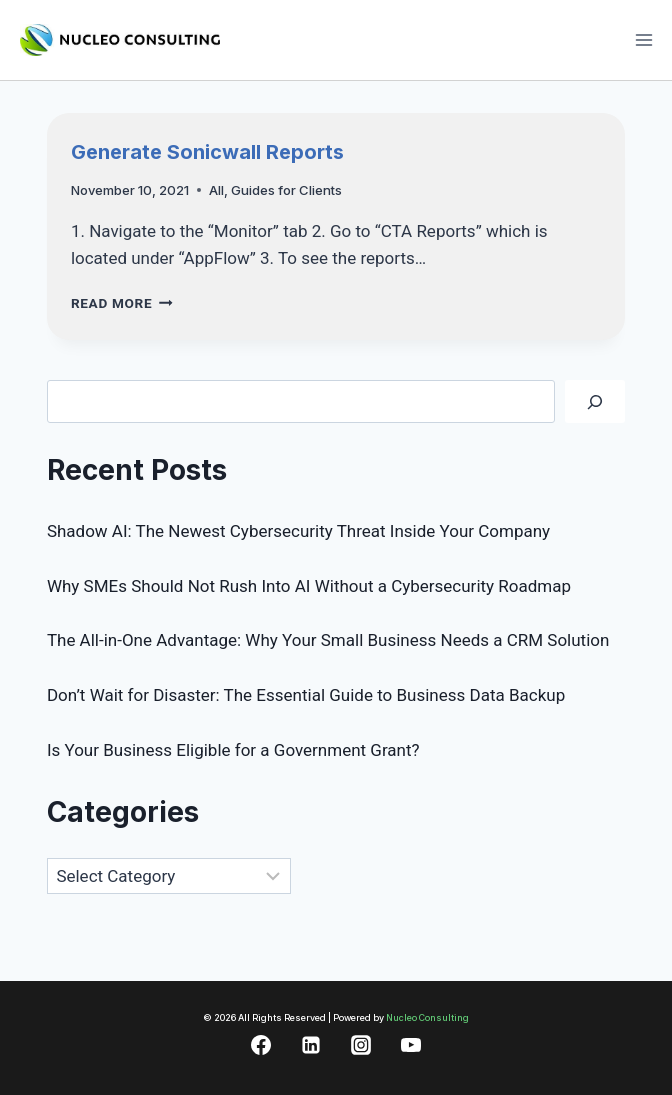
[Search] (595, 401)
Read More (122, 303)
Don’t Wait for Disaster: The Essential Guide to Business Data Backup (306, 695)
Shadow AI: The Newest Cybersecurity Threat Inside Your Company (298, 531)
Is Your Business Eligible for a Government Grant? (233, 750)
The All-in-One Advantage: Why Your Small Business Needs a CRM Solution (328, 640)
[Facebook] (261, 1045)
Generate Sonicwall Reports (207, 152)
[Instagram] (361, 1045)
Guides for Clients (286, 190)
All (216, 190)
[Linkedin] (311, 1045)
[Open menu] (643, 39)
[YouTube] (411, 1045)
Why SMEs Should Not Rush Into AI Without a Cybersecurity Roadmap (309, 586)
